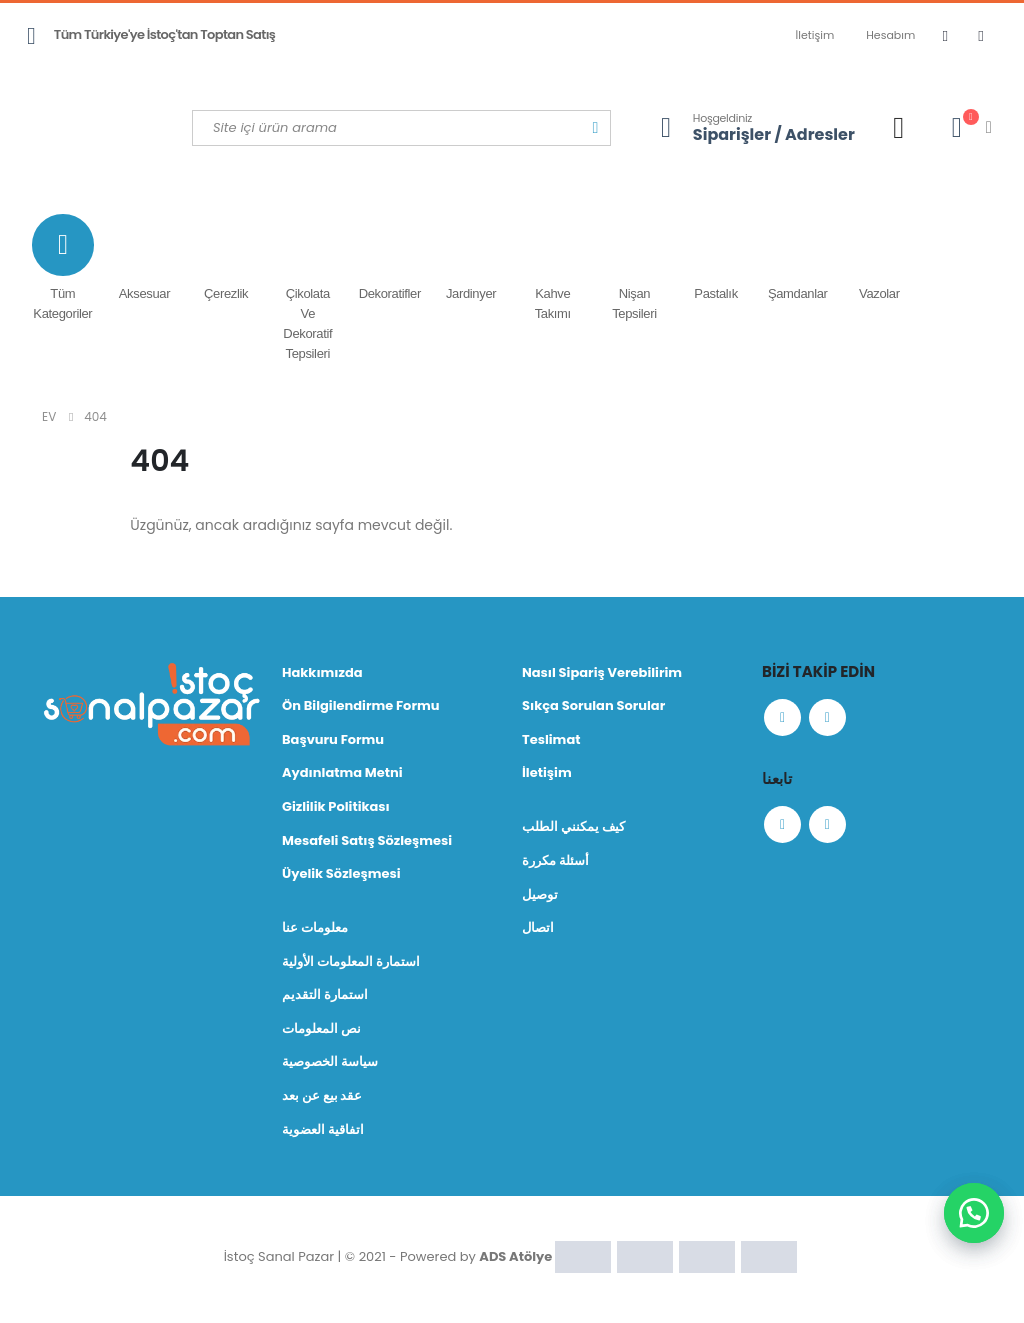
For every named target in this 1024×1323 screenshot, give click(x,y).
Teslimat (551, 740)
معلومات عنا (315, 930)
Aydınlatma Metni (342, 774)
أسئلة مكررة (555, 862)
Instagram (831, 719)
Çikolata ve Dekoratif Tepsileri (308, 287)
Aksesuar (145, 257)
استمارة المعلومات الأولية (351, 964)
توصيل (540, 896)
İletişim (815, 35)
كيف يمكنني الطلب (573, 828)
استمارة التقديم (325, 998)
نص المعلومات (321, 1032)
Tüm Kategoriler (63, 267)
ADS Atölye (515, 1260)
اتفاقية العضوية (323, 1134)
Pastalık (716, 257)
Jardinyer (471, 257)
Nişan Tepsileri (635, 267)
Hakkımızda (322, 672)
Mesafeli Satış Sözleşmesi (367, 842)
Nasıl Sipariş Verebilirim (602, 672)
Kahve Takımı (553, 267)
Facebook (784, 719)
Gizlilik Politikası (336, 808)
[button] (974, 1213)
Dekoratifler (390, 257)
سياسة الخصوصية (330, 1066)
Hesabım (890, 35)
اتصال (538, 930)
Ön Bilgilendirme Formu (360, 706)
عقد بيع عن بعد (322, 1100)
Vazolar (880, 257)
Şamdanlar (798, 257)
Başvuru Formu (333, 740)
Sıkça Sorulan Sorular (593, 706)
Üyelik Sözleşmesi (341, 876)
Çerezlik (226, 257)
